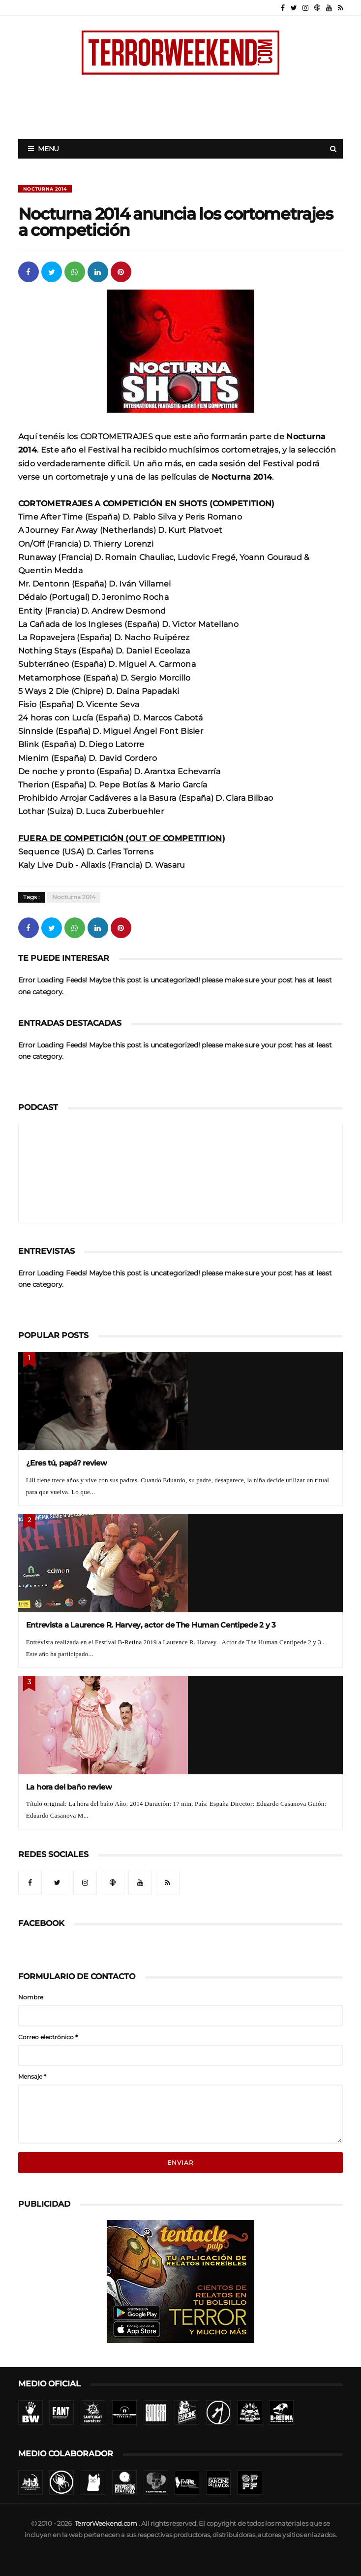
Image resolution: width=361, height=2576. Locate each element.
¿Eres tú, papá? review (66, 1463)
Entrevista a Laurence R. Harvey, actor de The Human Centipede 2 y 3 (151, 1625)
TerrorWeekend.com (106, 2523)
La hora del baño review (69, 1787)
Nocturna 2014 (45, 189)
